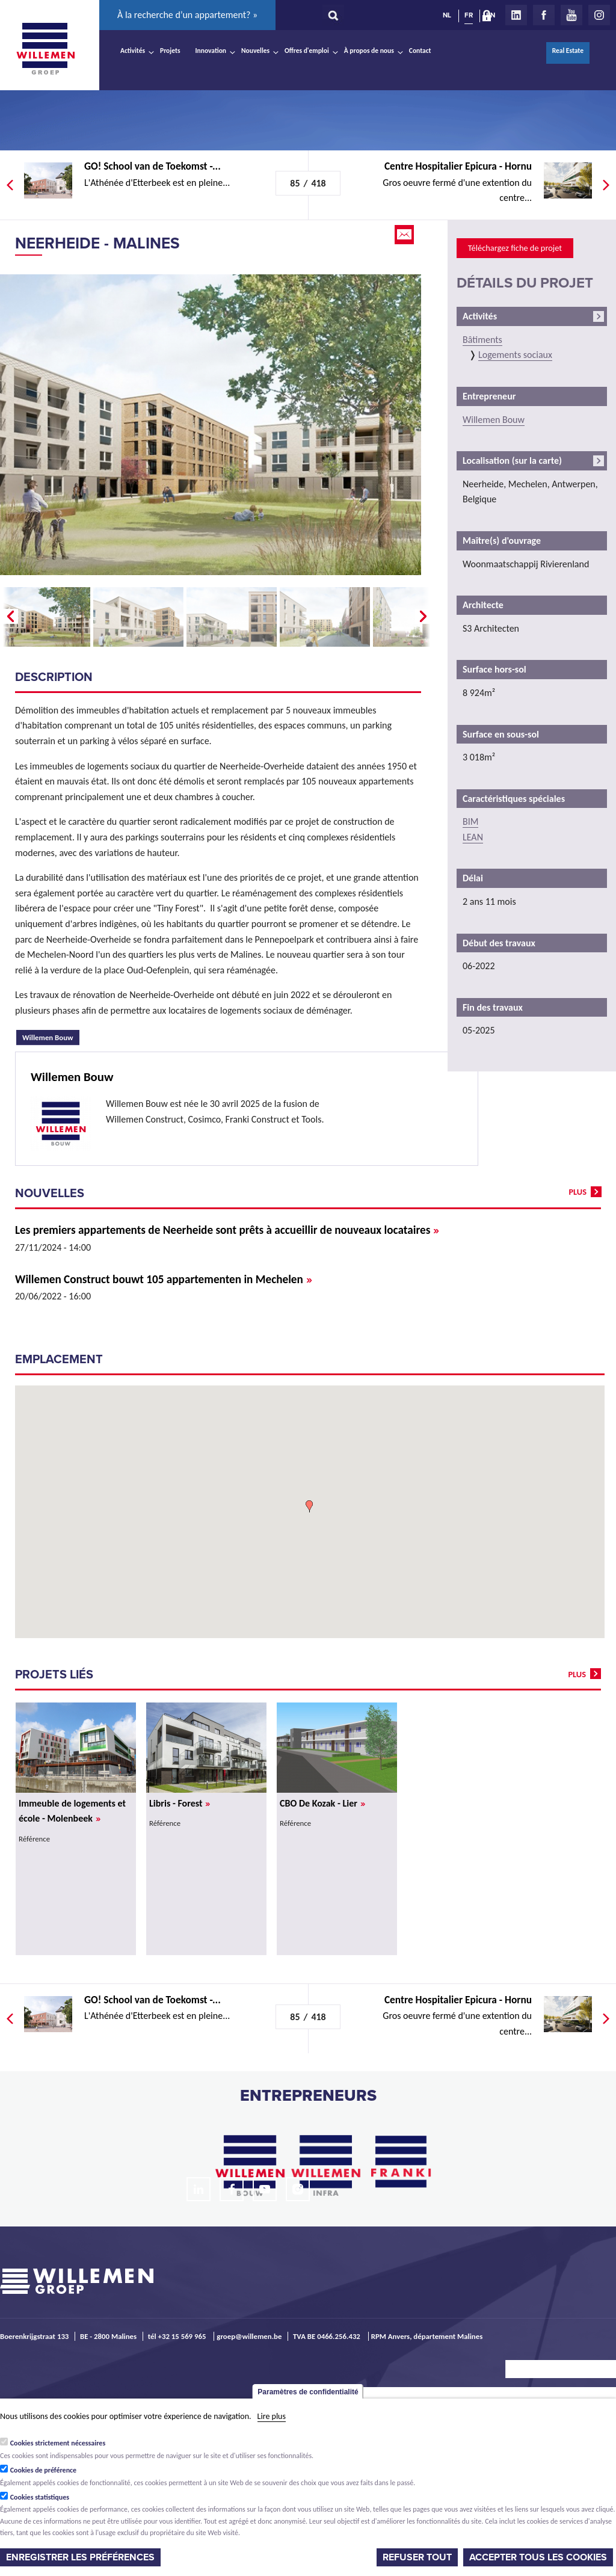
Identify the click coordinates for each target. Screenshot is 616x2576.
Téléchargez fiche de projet (515, 247)
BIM (470, 821)
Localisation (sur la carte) (512, 460)
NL (447, 15)
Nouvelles (255, 50)
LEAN (473, 837)
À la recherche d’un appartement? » (187, 14)
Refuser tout (417, 2557)
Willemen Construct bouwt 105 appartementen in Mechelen (163, 1279)
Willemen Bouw (50, 1036)
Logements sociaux (515, 354)
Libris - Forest (179, 1803)
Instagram (599, 15)
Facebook (544, 15)
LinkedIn (516, 15)
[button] (309, 1506)
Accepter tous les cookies (538, 2557)
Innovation (211, 50)
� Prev (9, 617)
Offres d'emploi (307, 50)
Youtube (571, 15)
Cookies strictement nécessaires (58, 2443)
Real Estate (568, 50)
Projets (170, 50)
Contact (420, 50)
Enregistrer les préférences (80, 2557)
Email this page (405, 234)
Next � (424, 617)
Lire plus (271, 2416)
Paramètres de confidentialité (307, 2392)
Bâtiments (482, 339)
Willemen (45, 49)
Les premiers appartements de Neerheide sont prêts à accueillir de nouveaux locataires (227, 1230)
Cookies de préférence (43, 2470)
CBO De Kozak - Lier (322, 1803)
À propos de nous (369, 50)
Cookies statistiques (39, 2497)
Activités (132, 50)
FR (468, 15)
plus (577, 1191)
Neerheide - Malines (97, 243)
